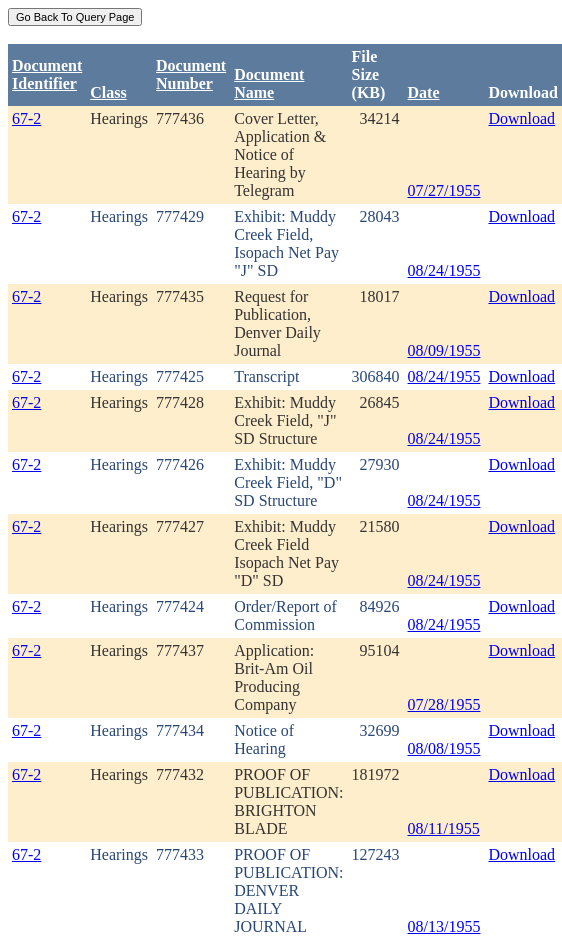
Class (108, 92)
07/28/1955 (444, 704)
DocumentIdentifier (47, 74)
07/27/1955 (444, 190)
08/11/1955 (444, 828)
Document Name (269, 83)
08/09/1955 (444, 350)
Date (424, 92)
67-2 (26, 118)
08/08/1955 (444, 748)
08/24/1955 (444, 270)
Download (521, 118)
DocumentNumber (191, 74)
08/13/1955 (444, 926)
